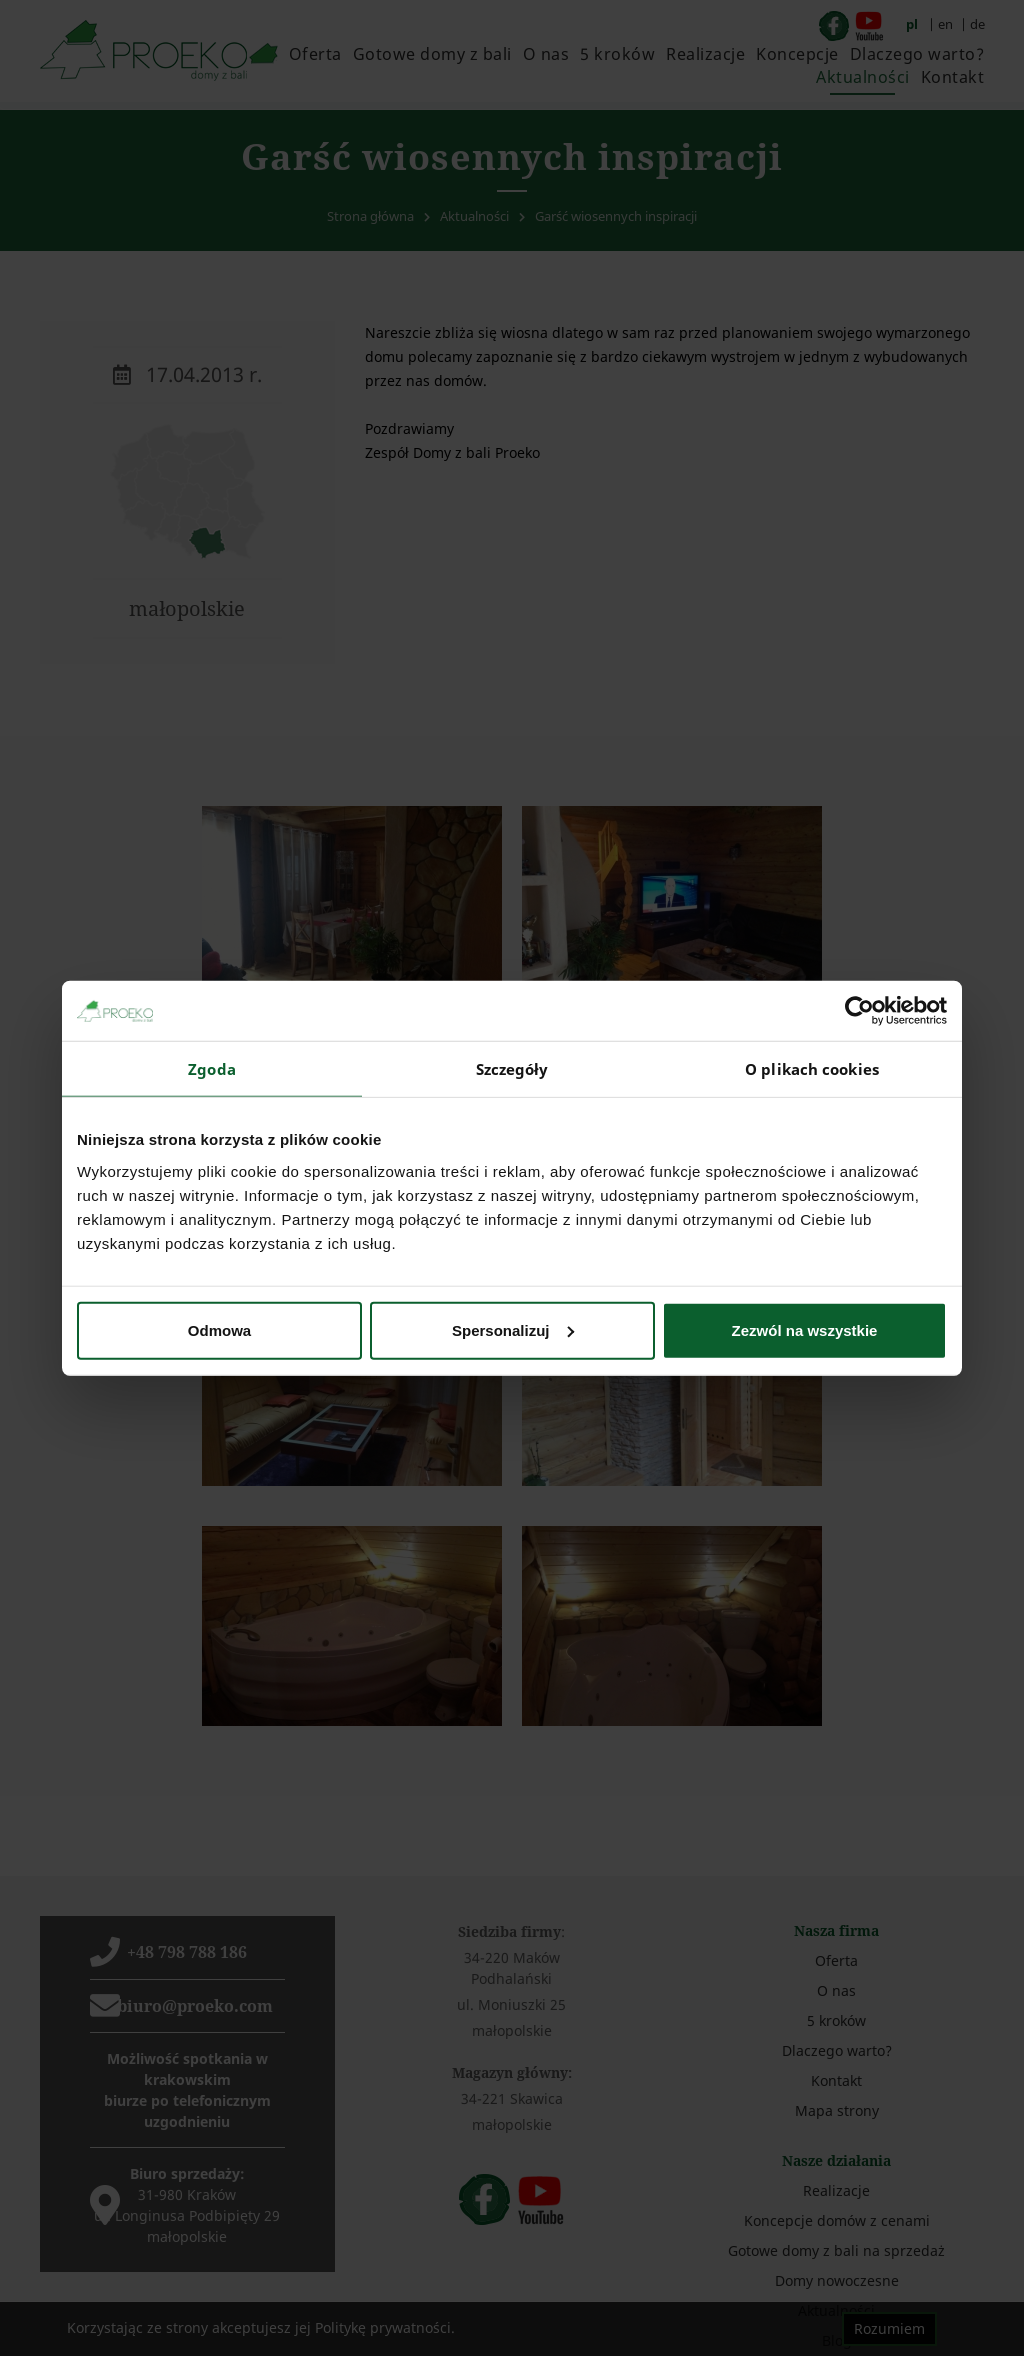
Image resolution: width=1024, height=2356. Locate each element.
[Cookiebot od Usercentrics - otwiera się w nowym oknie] (859, 1011)
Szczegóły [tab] (512, 1069)
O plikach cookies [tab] (812, 1069)
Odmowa (219, 1329)
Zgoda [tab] (212, 1069)
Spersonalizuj (513, 1329)
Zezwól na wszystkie (805, 1329)
